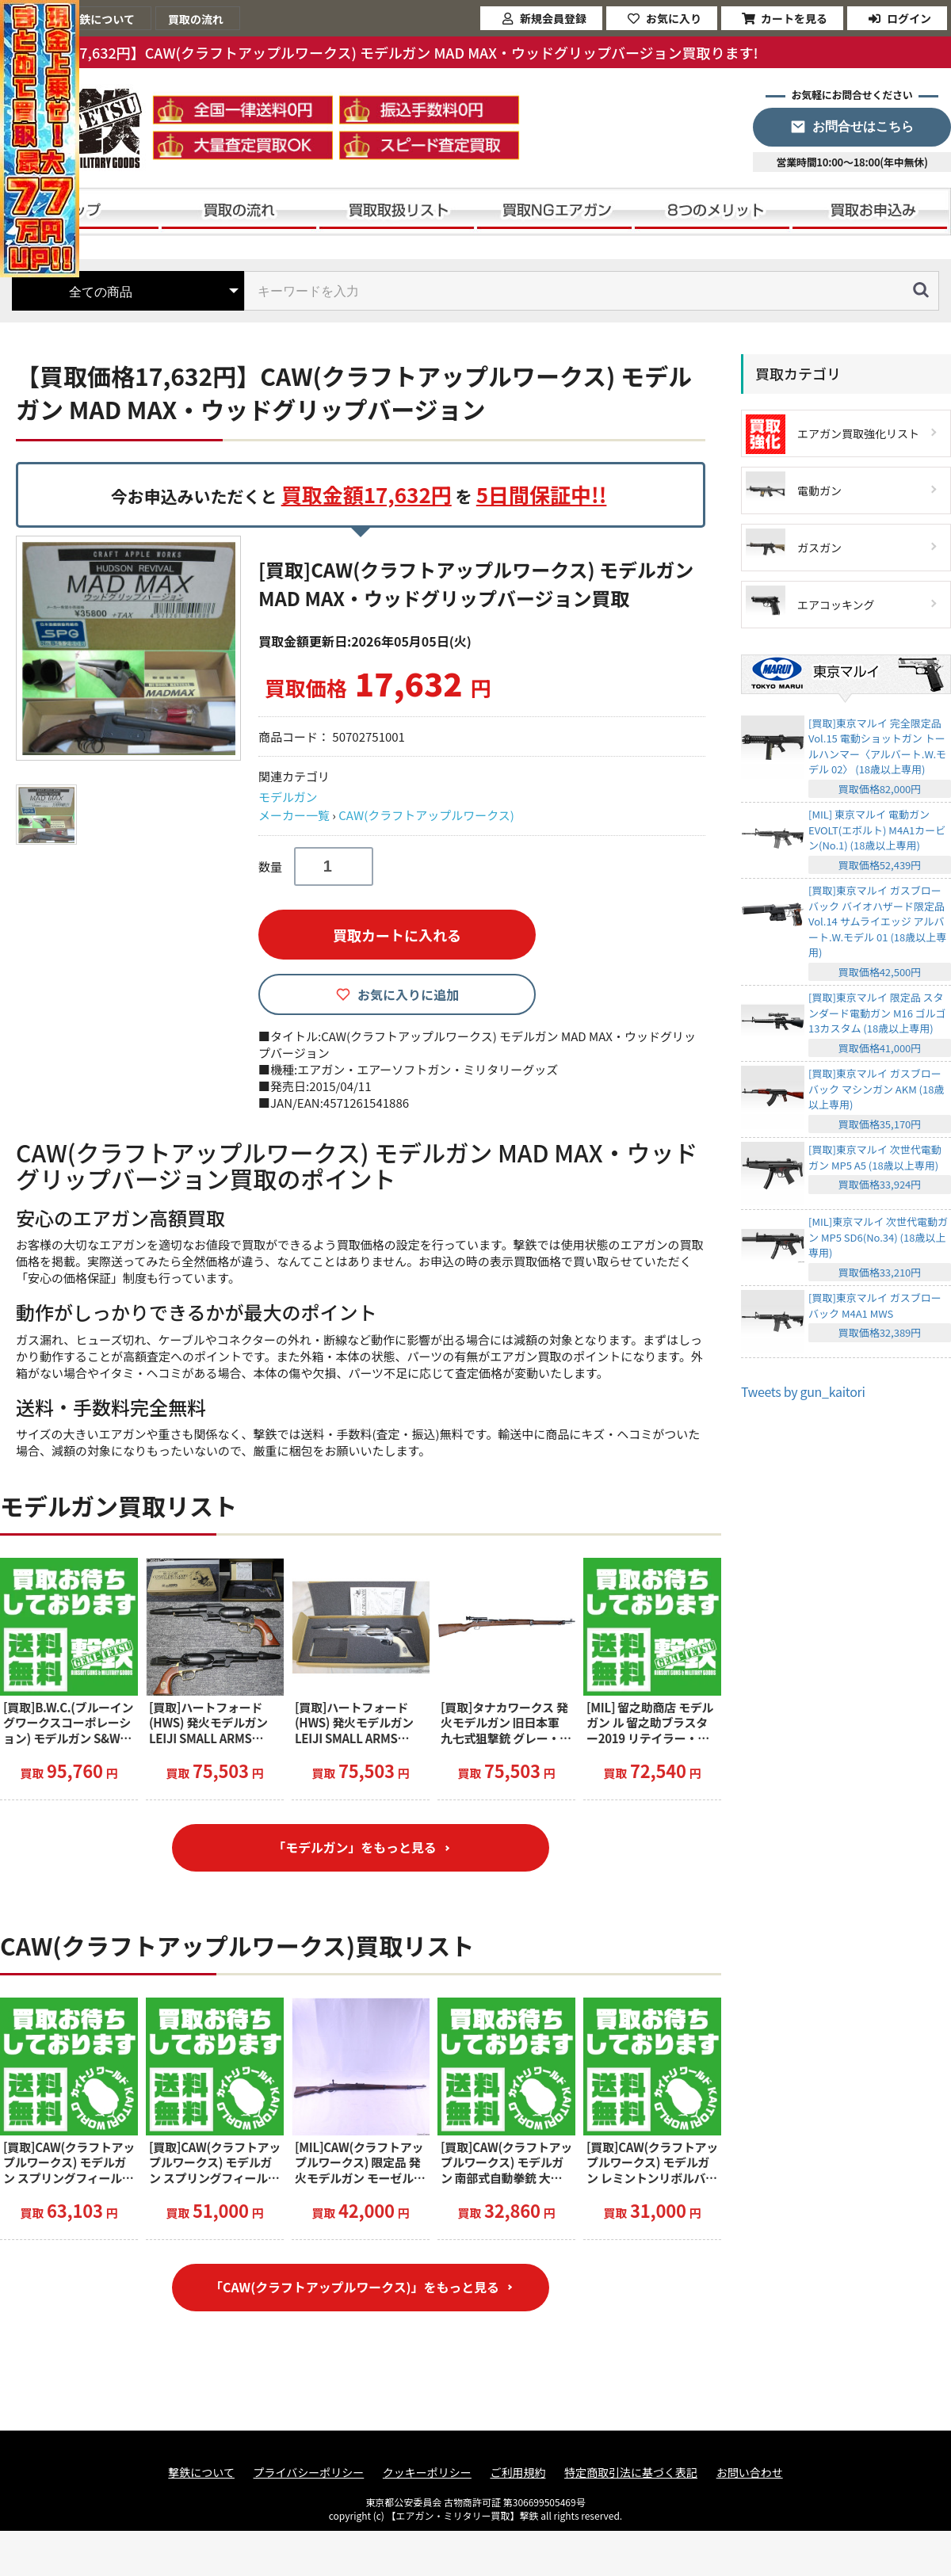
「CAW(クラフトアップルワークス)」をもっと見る (354, 2288)
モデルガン (288, 796)
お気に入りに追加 (408, 994)
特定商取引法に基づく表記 (630, 2473)
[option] (131, 648)
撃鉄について (201, 2473)
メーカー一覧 (294, 815)
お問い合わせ (749, 2473)
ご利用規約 (517, 2473)
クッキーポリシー (427, 2473)
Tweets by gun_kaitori (803, 1391)
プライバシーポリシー (309, 2473)
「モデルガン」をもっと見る (355, 1847)
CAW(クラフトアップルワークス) (426, 815)
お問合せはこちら (863, 126)
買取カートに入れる (397, 935)
